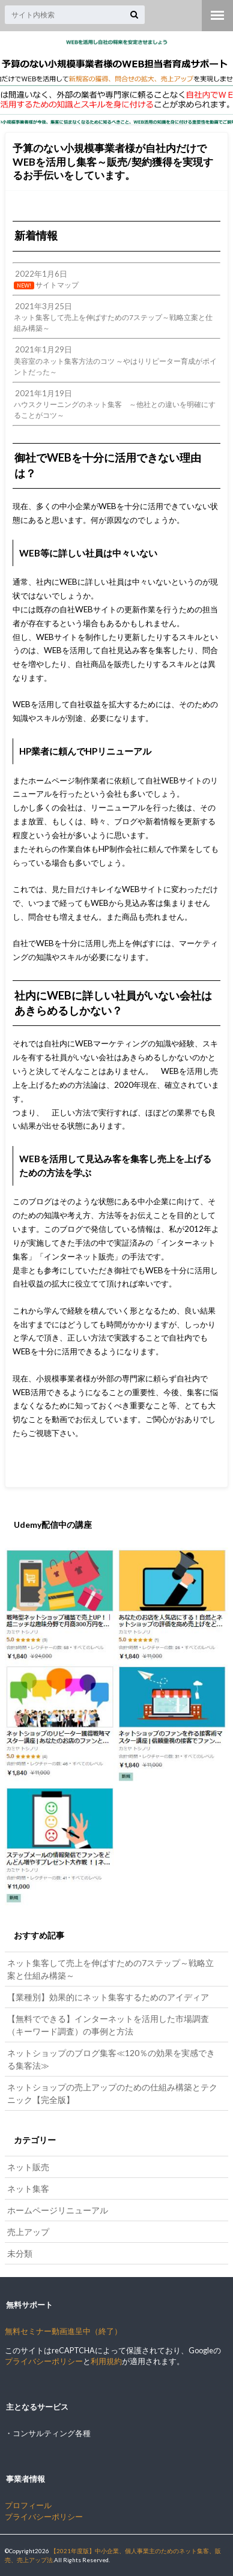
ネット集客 (28, 2188)
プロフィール (28, 2505)
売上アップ (28, 2232)
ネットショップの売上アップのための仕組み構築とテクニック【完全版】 (112, 2093)
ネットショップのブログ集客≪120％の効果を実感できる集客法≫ (111, 2059)
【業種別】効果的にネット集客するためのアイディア (108, 1997)
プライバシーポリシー (44, 2361)
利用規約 (106, 2361)
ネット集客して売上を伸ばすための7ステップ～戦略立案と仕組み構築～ (110, 1969)
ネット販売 (28, 2167)
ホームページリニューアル (57, 2210)
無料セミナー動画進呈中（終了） (63, 2331)
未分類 (19, 2253)
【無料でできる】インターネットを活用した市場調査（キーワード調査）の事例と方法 (108, 2024)
